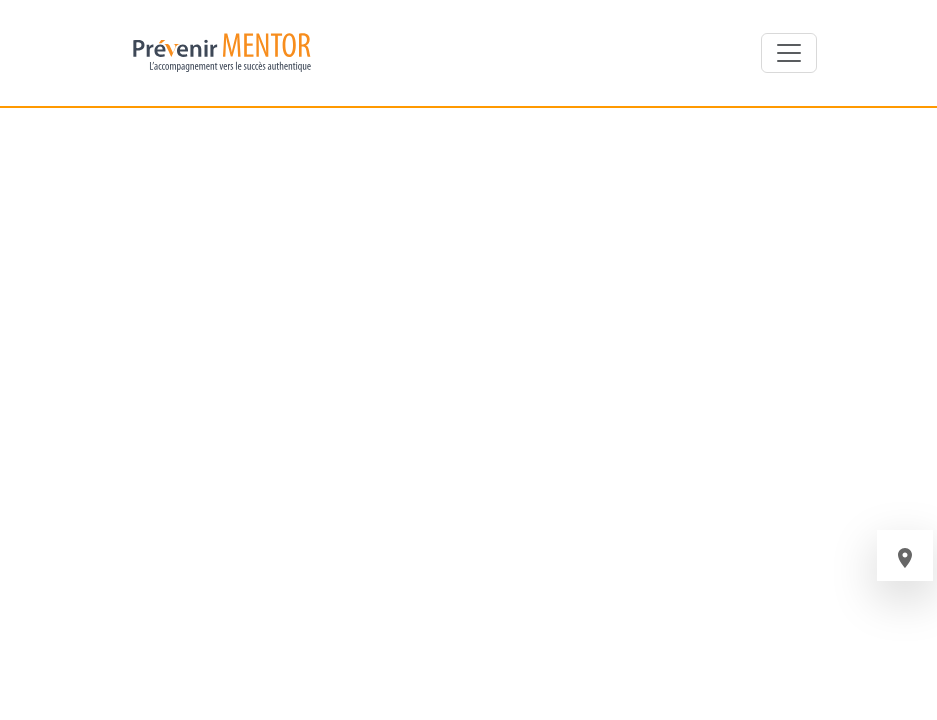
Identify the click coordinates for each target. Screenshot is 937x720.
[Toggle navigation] (789, 53)
